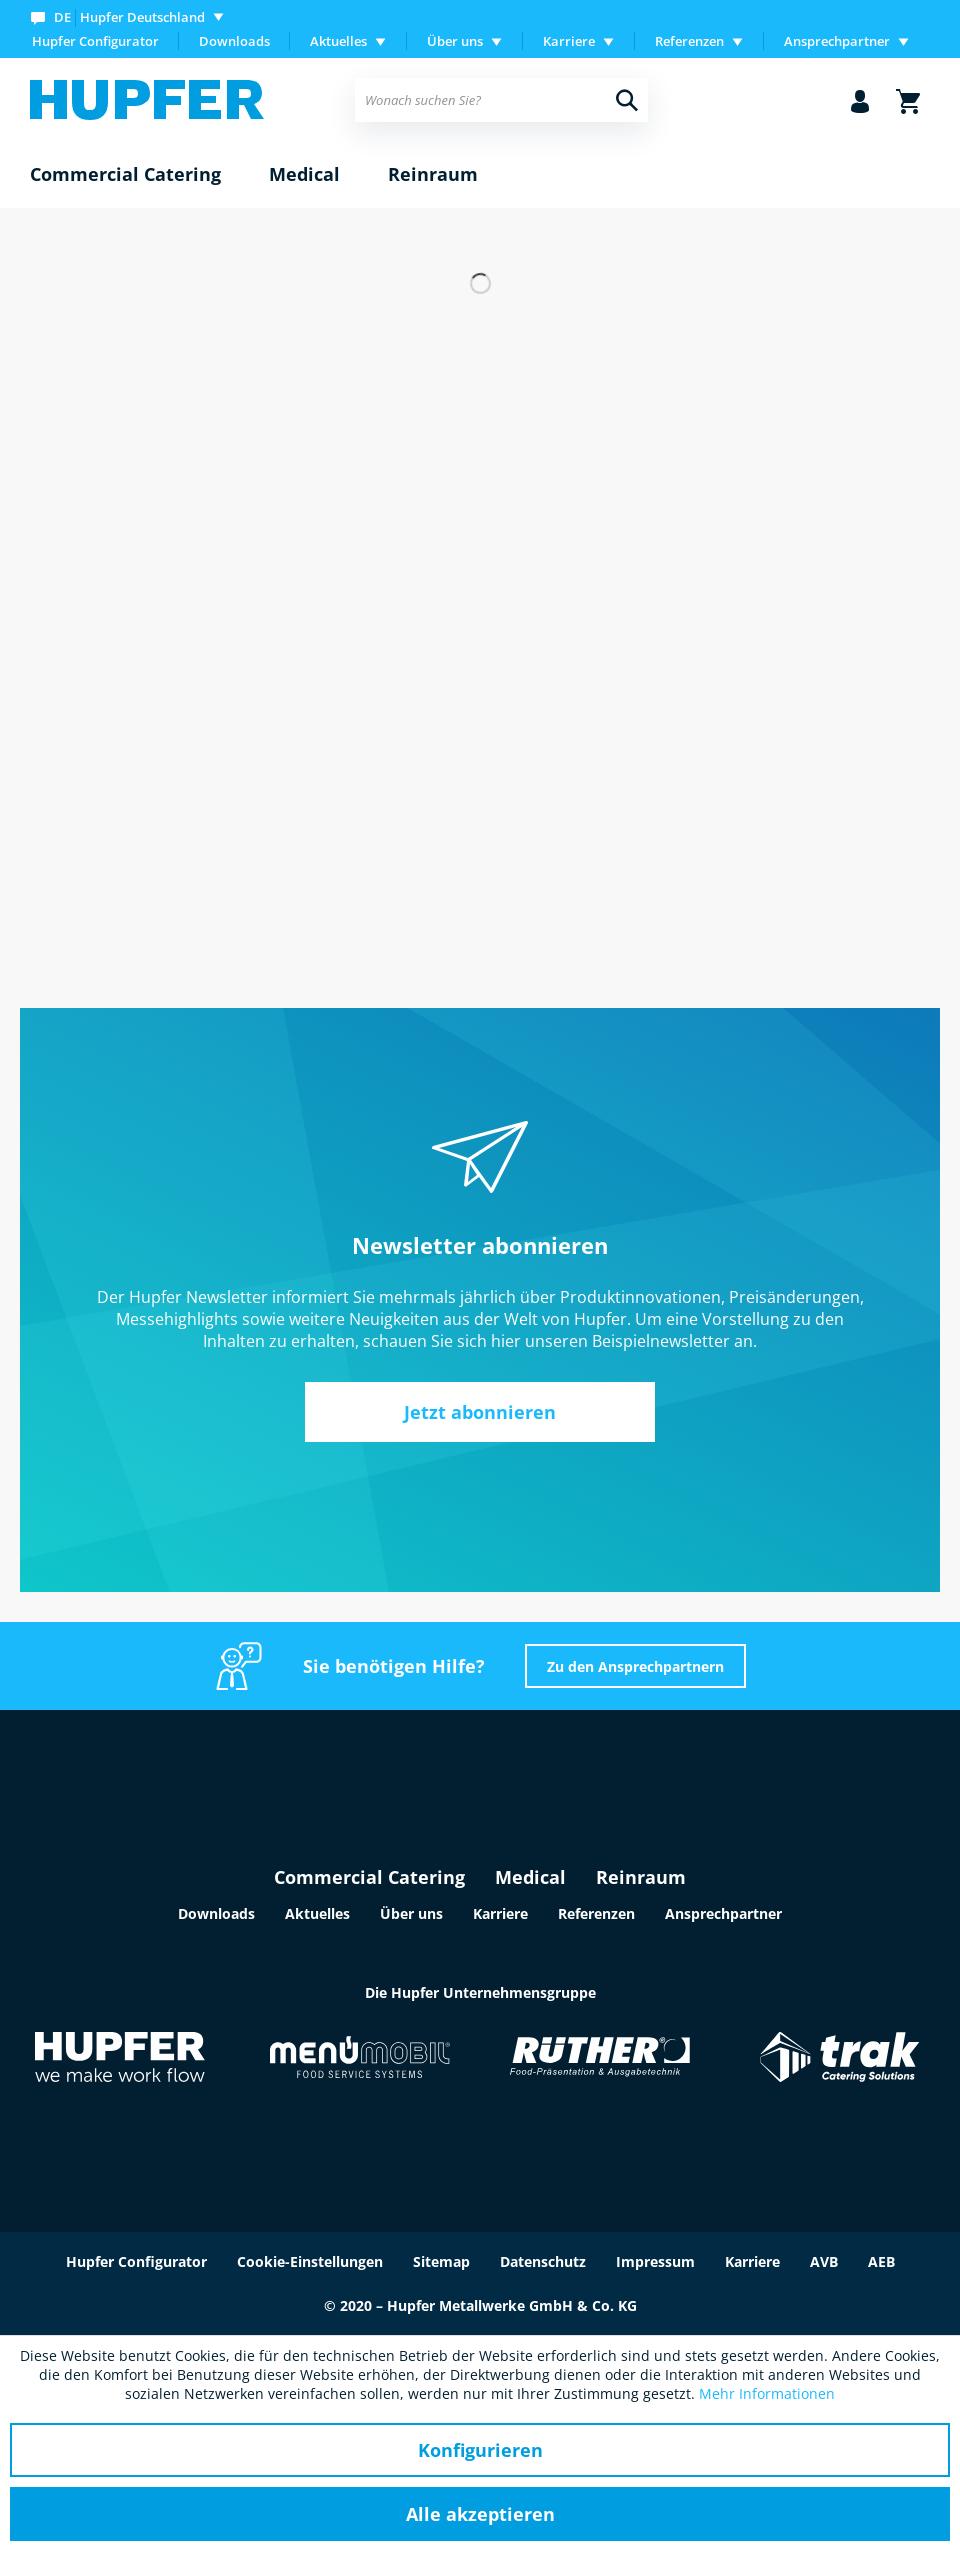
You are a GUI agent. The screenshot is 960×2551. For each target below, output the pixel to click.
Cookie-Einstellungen (310, 2261)
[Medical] (304, 175)
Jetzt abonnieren (480, 1412)
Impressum (655, 2261)
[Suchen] (627, 100)
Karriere (500, 1913)
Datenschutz (543, 2261)
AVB (824, 2261)
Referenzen (596, 1913)
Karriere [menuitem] (569, 41)
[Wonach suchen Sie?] (501, 100)
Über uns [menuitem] (455, 41)
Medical (530, 1877)
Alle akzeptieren (480, 2514)
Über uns (411, 1913)
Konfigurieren (480, 2450)
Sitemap (441, 2261)
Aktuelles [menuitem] (338, 41)
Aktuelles (317, 1913)
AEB (881, 2261)
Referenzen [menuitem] (689, 41)
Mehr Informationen (767, 2393)
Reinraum (641, 1877)
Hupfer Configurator (95, 41)
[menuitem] (131, 16)
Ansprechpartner (723, 1913)
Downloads (234, 41)
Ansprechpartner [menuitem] (837, 41)
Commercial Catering (369, 1877)
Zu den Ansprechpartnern (635, 1666)
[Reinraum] (433, 175)
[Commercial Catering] (125, 175)
